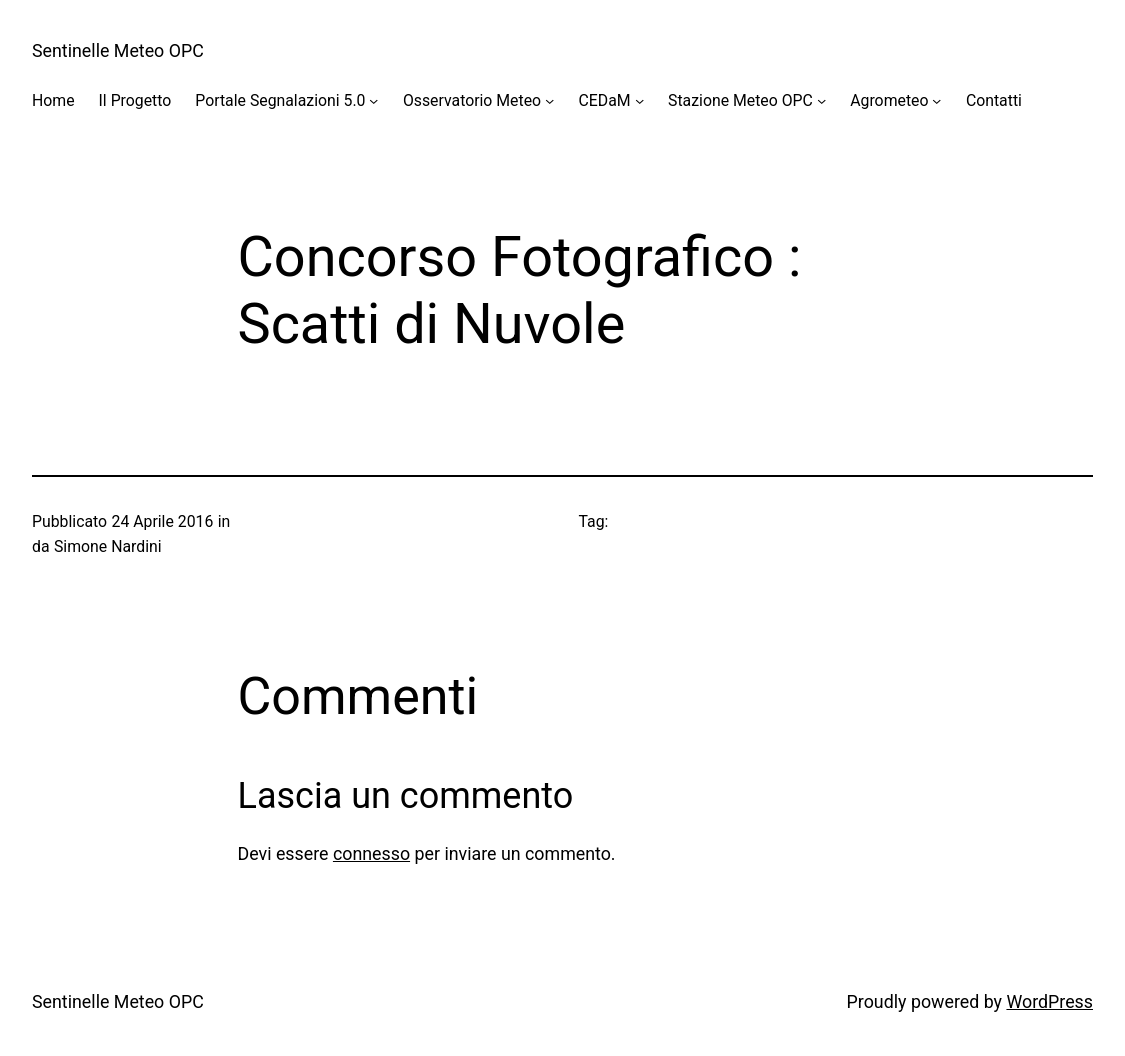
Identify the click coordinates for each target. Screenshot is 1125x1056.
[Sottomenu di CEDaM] (639, 100)
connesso (371, 853)
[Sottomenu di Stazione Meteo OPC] (821, 100)
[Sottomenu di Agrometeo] (936, 100)
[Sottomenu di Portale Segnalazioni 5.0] (373, 100)
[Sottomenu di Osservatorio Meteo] (549, 100)
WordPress (1049, 1001)
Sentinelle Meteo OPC (118, 50)
